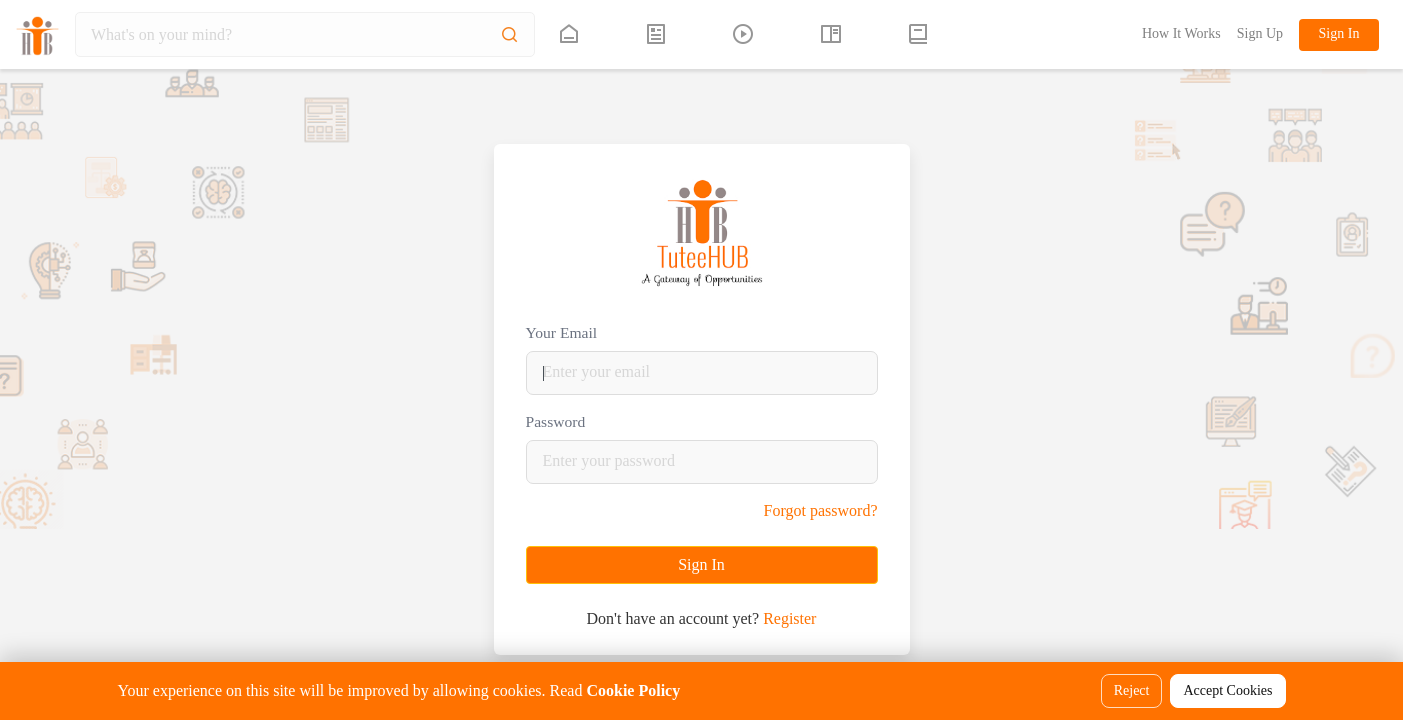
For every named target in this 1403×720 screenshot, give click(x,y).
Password (556, 421)
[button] (918, 34)
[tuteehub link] (569, 34)
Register (789, 618)
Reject (1132, 690)
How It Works (1181, 33)
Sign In (1339, 33)
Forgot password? (821, 510)
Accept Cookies (1227, 690)
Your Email (562, 332)
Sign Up (1260, 33)
